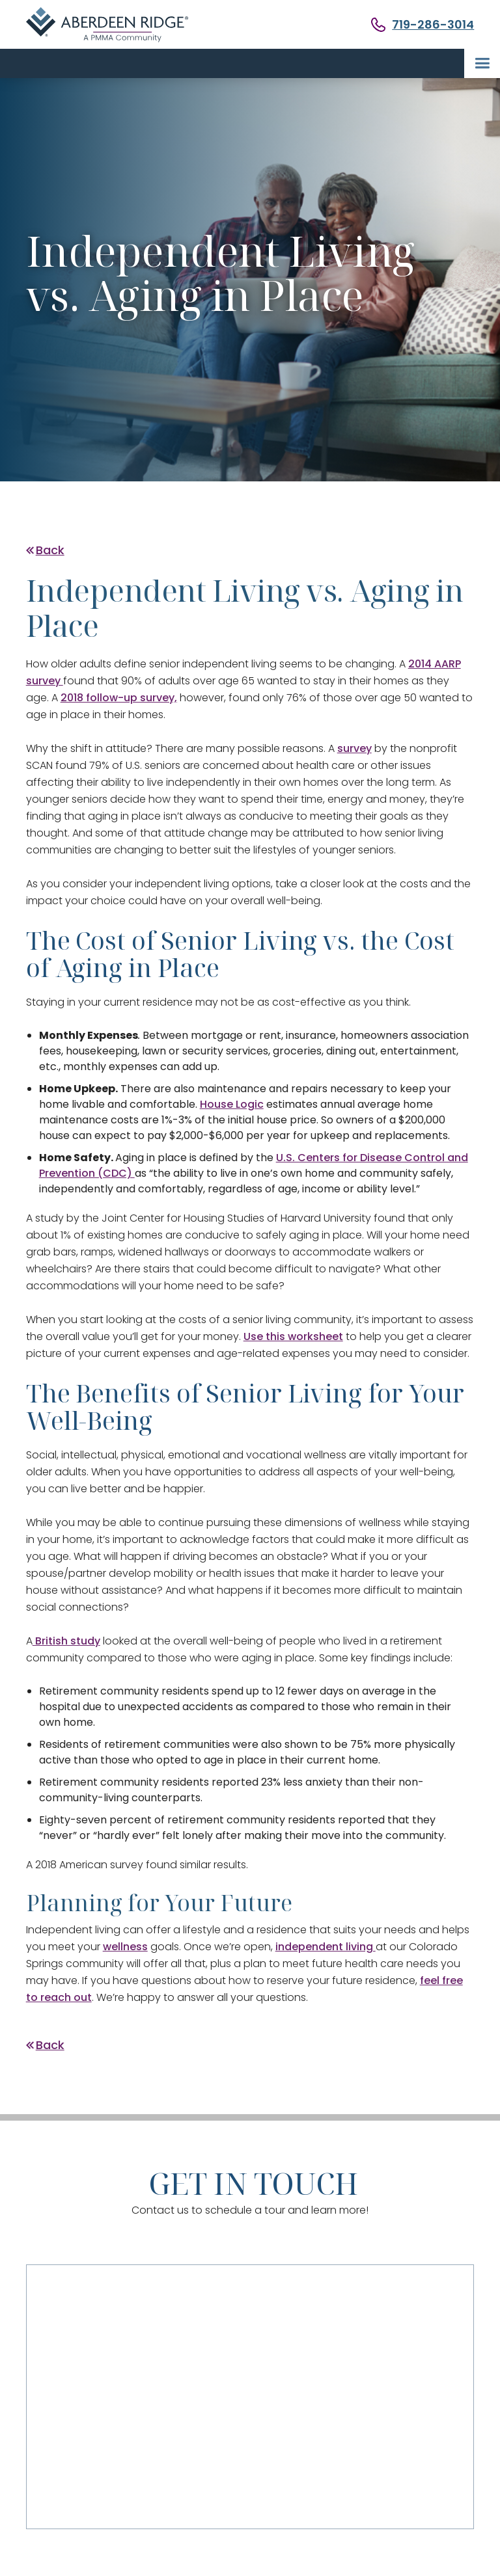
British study (66, 1640)
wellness (125, 1946)
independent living (325, 1946)
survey (354, 748)
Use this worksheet (293, 1336)
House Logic (232, 1104)
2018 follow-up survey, (119, 697)
